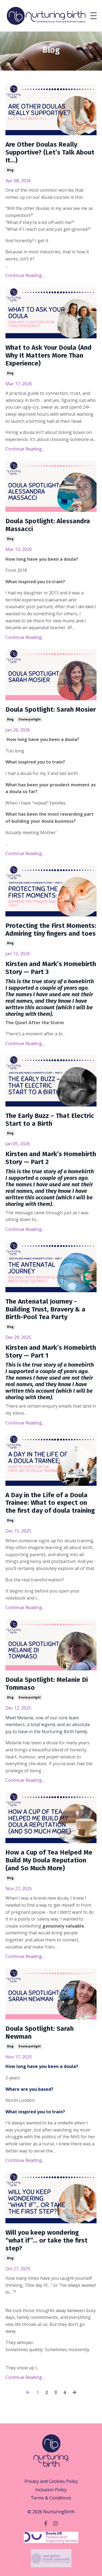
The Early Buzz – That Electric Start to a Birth (49, 1119)
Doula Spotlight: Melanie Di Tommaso (46, 1683)
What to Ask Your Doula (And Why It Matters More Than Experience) (48, 355)
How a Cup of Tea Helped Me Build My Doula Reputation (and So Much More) (48, 1860)
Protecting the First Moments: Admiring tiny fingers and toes (50, 929)
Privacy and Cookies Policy (51, 2481)
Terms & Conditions (51, 2498)
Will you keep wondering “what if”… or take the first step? (46, 2240)
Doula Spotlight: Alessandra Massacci (47, 525)
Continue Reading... (24, 275)
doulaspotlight (29, 719)
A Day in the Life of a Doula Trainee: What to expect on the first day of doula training (50, 1503)
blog (10, 170)
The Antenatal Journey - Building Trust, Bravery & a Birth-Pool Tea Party (45, 1309)
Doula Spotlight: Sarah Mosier (50, 709)
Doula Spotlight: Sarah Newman (39, 2032)
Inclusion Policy (51, 2490)
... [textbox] (51, 797)
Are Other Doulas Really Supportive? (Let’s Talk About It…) (49, 152)
